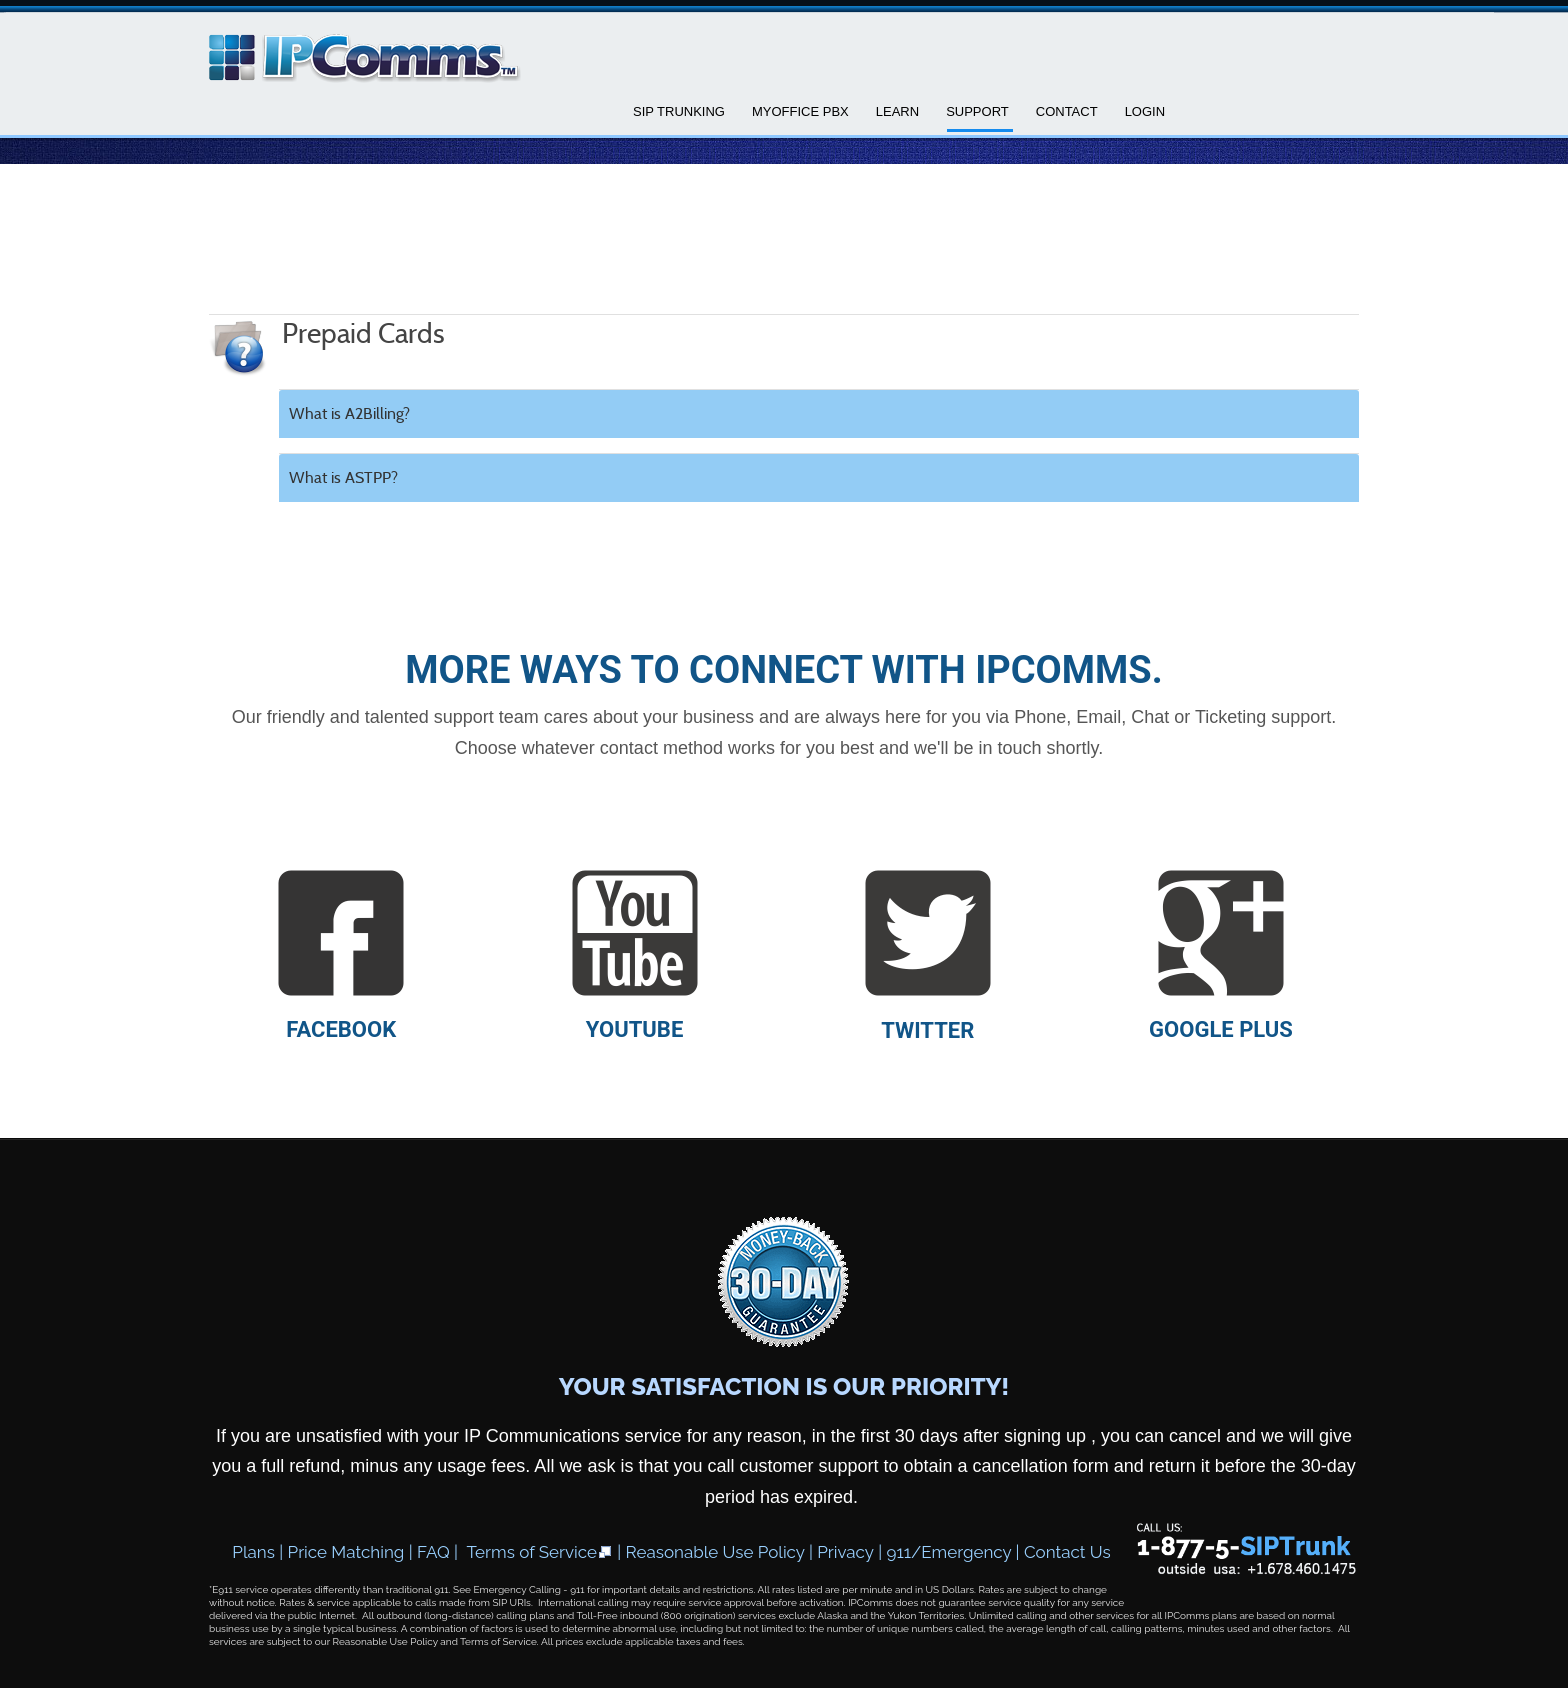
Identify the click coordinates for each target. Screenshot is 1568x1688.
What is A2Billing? (349, 413)
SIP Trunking (679, 111)
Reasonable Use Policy (715, 1552)
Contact (1067, 111)
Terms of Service (540, 1552)
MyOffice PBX (800, 111)
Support (977, 111)
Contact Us (1067, 1552)
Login (1145, 111)
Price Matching (346, 1552)
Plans (253, 1552)
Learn (897, 111)
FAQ (433, 1552)
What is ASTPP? (343, 477)
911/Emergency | (955, 1552)
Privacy (845, 1552)
